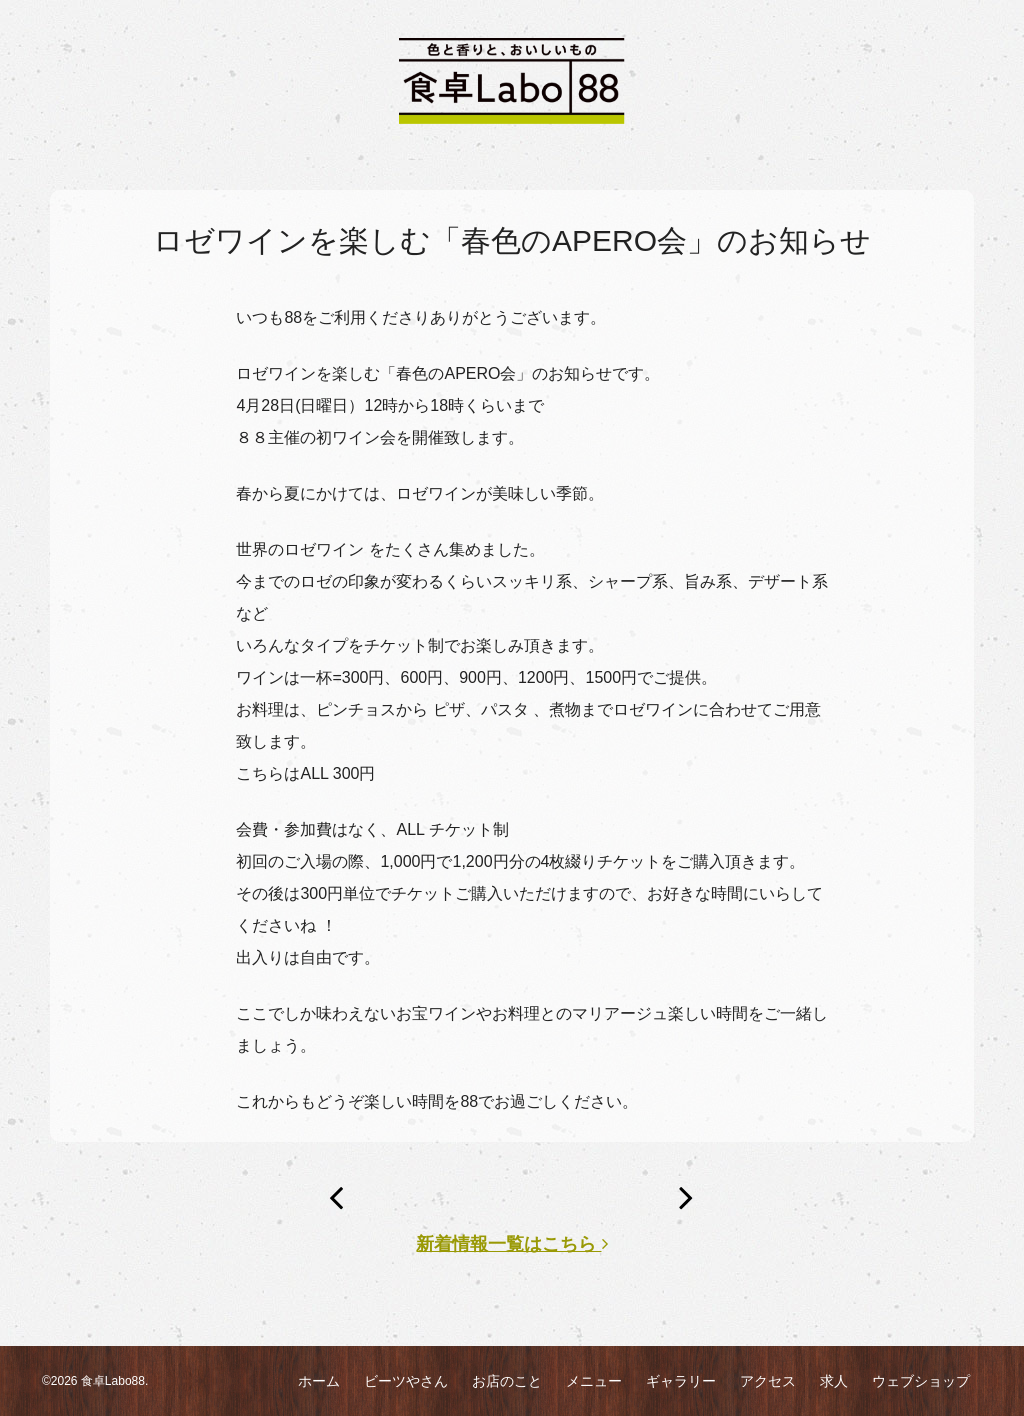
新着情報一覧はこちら (511, 1244)
